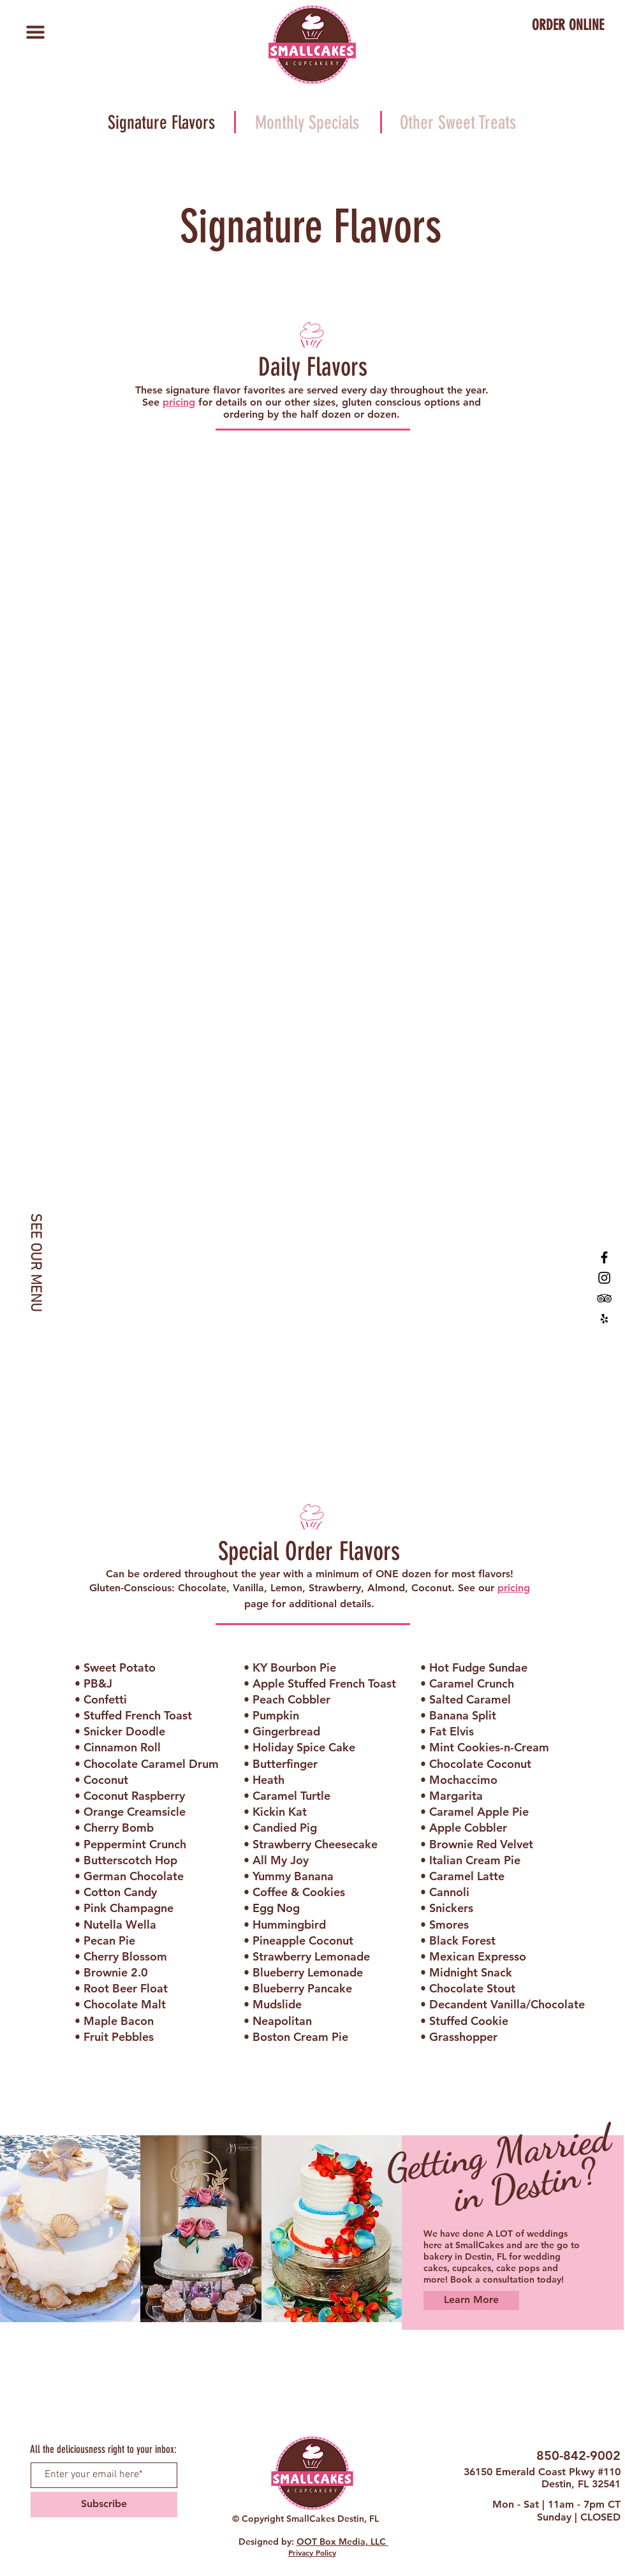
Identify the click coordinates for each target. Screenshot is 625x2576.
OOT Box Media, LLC (342, 2541)
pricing (179, 402)
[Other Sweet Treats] (457, 123)
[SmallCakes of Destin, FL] (604, 1257)
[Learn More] (471, 2300)
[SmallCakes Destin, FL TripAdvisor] (604, 1298)
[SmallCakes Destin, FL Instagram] (604, 1278)
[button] (35, 32)
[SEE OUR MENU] (35, 1262)
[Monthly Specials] (307, 123)
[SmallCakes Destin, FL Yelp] (604, 1319)
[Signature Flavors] (161, 123)
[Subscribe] (104, 2504)
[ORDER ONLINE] (567, 25)
